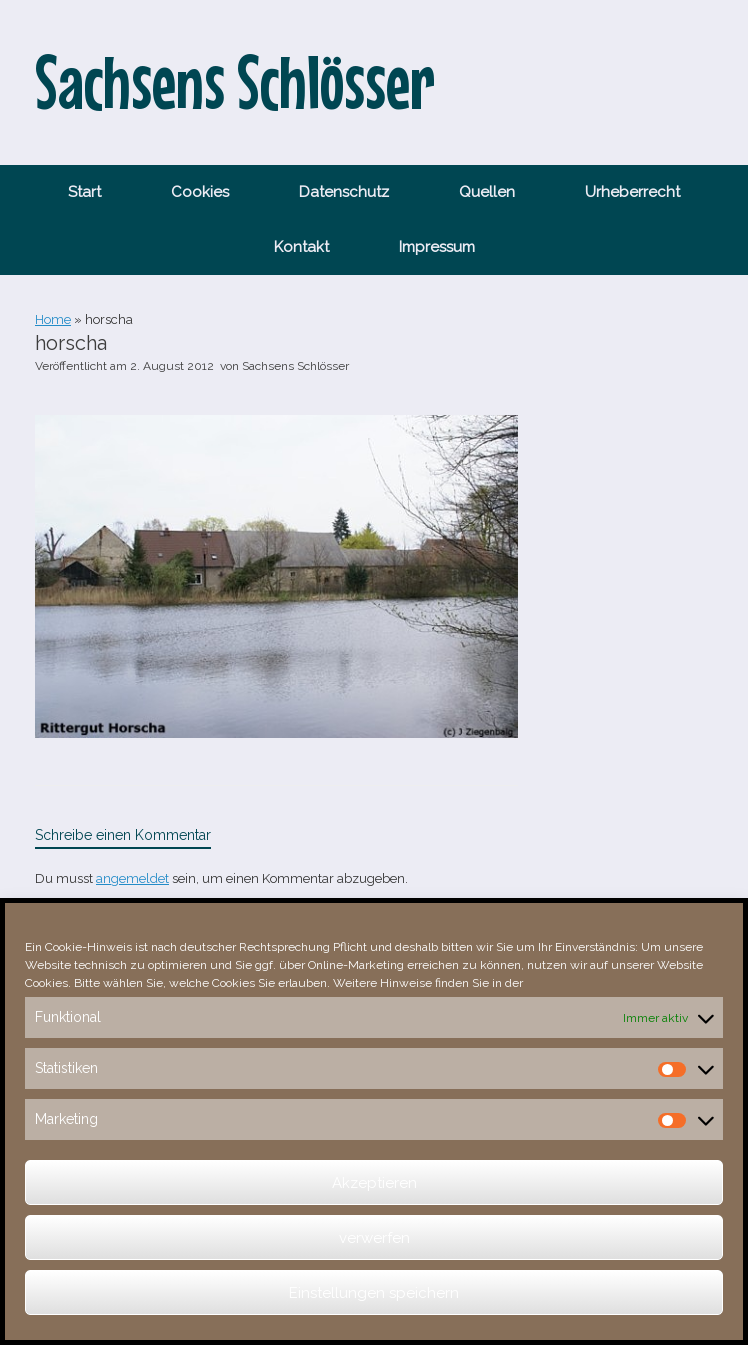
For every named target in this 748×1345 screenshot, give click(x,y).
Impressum (437, 247)
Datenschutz (344, 192)
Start (84, 192)
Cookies (200, 192)
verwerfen (374, 1238)
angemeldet (132, 878)
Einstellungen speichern (374, 1293)
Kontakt (301, 247)
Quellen (487, 192)
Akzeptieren (374, 1183)
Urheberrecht (632, 192)
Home (53, 319)
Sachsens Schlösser (295, 366)
